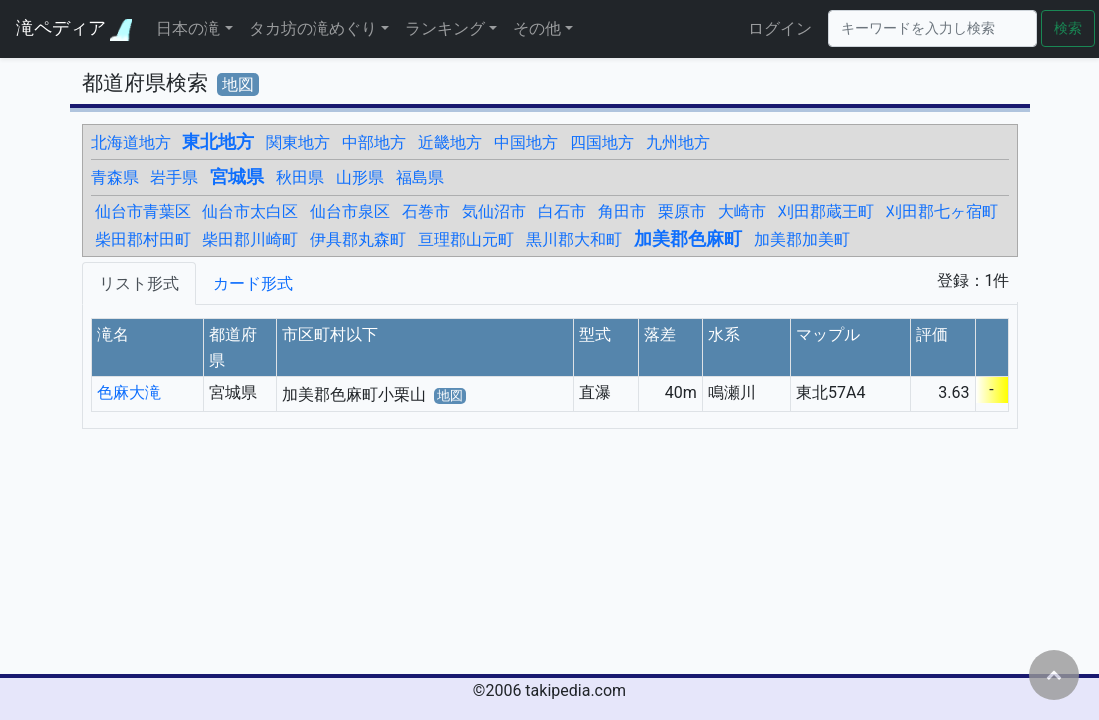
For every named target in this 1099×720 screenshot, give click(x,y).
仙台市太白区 (250, 211)
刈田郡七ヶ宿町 (942, 211)
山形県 (360, 177)
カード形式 (253, 283)
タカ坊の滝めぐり (313, 28)
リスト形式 (139, 283)
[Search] (932, 28)
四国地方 (602, 142)
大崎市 (742, 211)
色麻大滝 (129, 392)
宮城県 (237, 177)
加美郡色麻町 (688, 239)
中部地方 (374, 142)
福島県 (420, 177)
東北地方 (218, 142)
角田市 (622, 211)
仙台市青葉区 (143, 211)
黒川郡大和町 (574, 239)
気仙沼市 (494, 211)
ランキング (445, 28)
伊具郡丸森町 (358, 239)
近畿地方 (450, 142)
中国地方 (526, 142)
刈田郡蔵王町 (826, 211)
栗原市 (682, 211)
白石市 (562, 211)
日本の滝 (188, 28)
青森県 (115, 177)
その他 (537, 28)
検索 (1068, 28)
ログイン (780, 28)
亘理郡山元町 (466, 239)
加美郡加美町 (802, 239)
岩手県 (174, 177)
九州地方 (678, 142)
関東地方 (298, 142)
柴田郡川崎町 (250, 239)
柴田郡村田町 (143, 239)
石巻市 (426, 211)
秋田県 (300, 177)
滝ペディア (74, 28)
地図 (238, 84)
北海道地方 (131, 142)
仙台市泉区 (350, 211)
